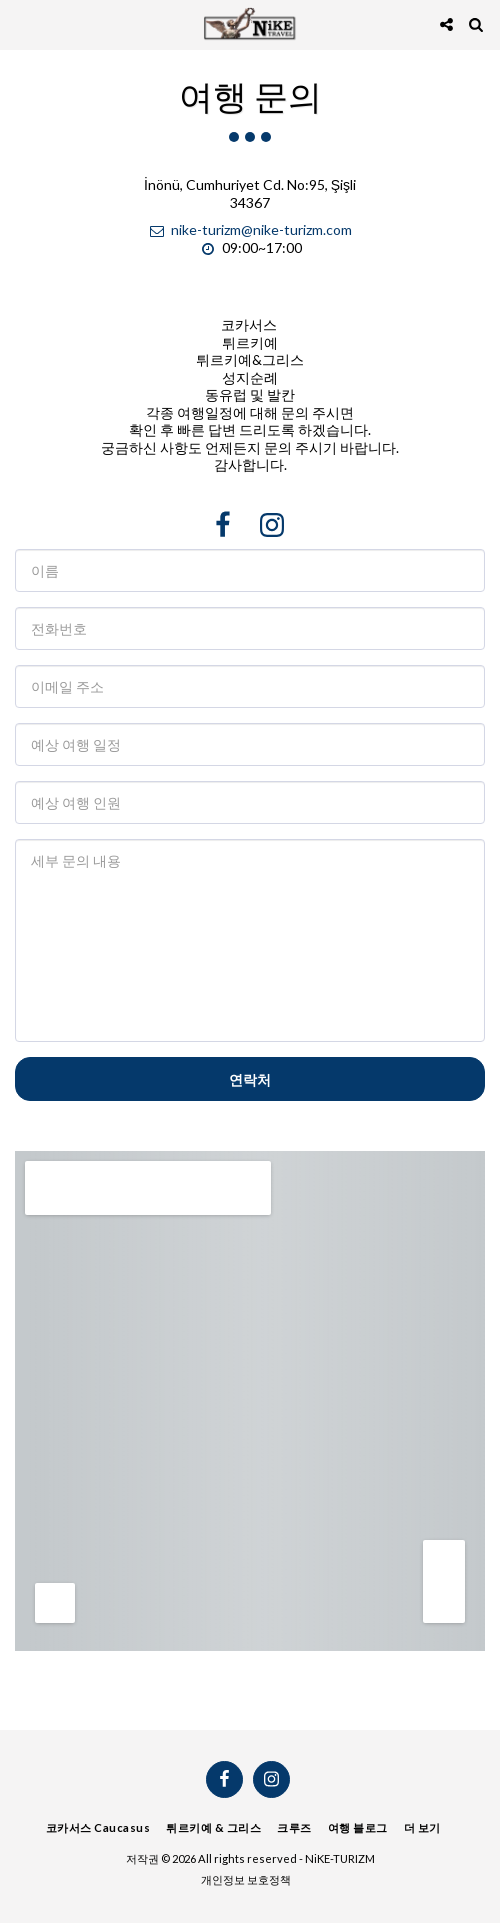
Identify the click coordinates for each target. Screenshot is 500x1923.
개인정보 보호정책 (246, 1879)
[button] (22, 24)
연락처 (250, 1079)
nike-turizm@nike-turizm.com (250, 229)
